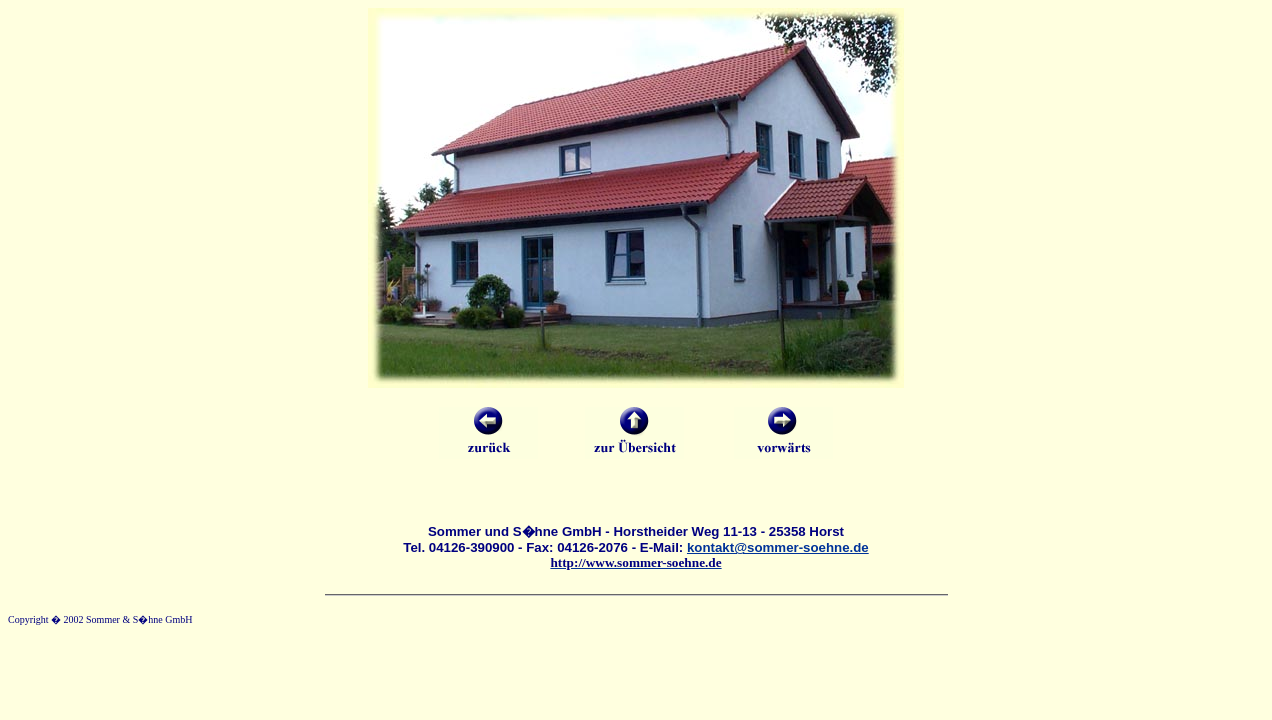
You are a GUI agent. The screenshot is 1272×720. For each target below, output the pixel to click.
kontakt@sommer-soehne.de (778, 547)
